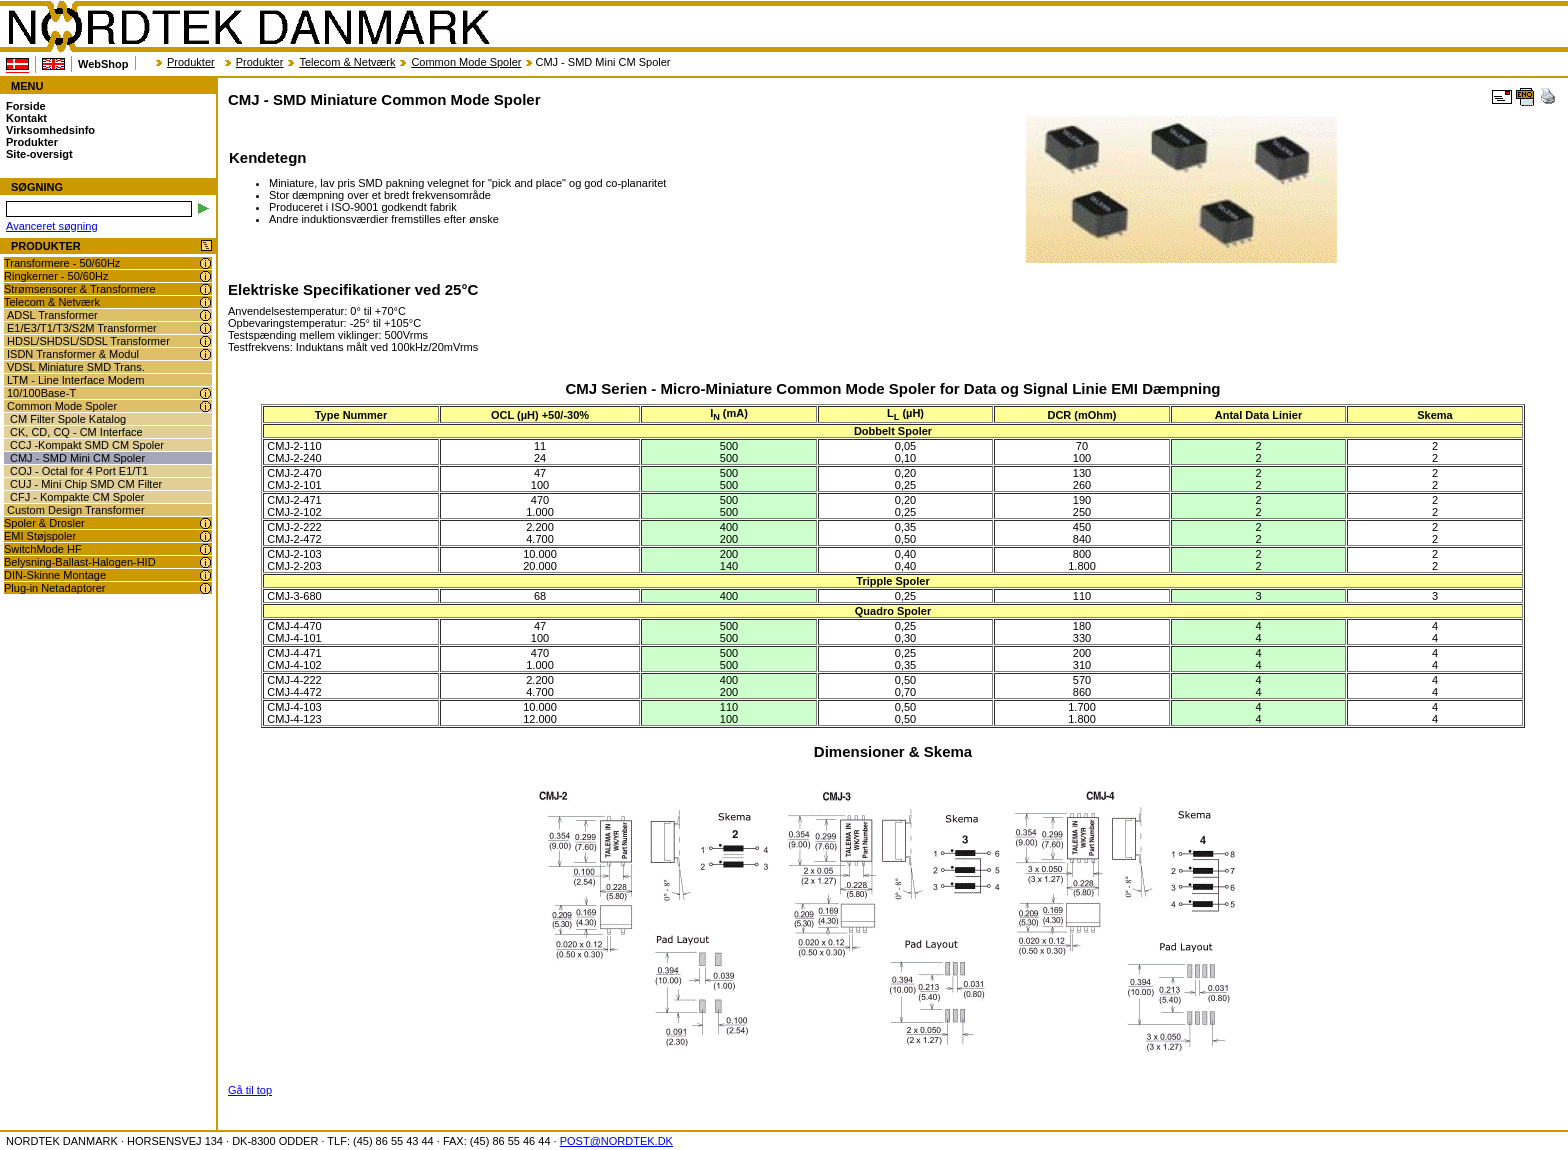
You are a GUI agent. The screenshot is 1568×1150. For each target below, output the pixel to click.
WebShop (103, 64)
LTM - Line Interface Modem (75, 380)
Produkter (191, 62)
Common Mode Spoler (466, 62)
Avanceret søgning (52, 226)
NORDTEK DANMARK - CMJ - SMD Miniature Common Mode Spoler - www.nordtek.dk (248, 27)
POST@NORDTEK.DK (616, 1141)
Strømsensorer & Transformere (80, 289)
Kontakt (26, 118)
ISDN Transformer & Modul (73, 354)
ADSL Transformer (52, 315)
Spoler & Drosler (44, 523)
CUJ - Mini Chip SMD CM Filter (86, 484)
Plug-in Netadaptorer (55, 588)
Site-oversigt (39, 154)
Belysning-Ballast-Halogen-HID (80, 562)
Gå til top (250, 1090)
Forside (26, 106)
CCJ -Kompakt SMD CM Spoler (87, 445)
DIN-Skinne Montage (55, 575)
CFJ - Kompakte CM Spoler (77, 497)
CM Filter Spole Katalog (68, 419)
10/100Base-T (41, 393)
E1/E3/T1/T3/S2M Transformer (82, 328)
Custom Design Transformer (76, 510)
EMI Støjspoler (40, 536)
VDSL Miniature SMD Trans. (76, 367)
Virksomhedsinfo (50, 130)
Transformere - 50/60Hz (62, 263)
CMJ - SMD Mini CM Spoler (77, 458)
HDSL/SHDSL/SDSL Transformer (88, 341)
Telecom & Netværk (347, 62)
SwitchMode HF (43, 549)
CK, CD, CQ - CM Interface (76, 432)
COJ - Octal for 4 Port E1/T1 (79, 471)
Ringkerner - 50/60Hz (56, 276)
